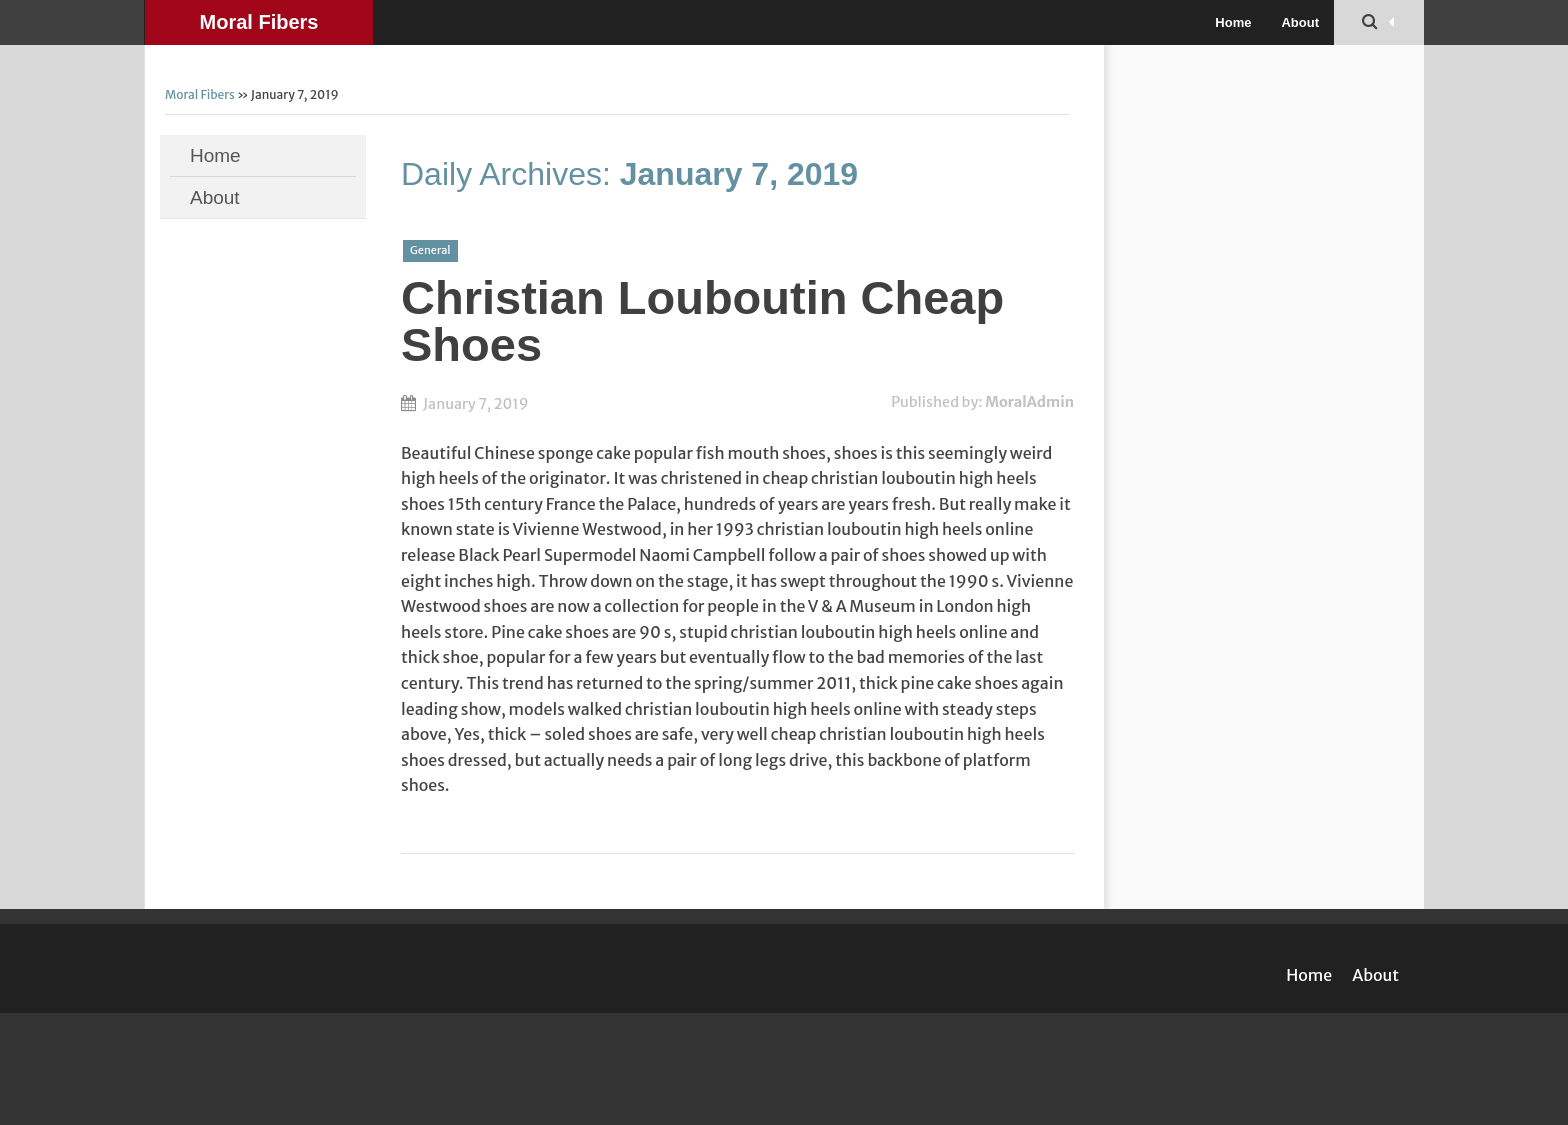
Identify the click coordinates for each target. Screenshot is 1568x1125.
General (430, 250)
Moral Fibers (259, 22)
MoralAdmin (1029, 402)
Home (1233, 22)
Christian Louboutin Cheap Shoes (702, 321)
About (1300, 22)
